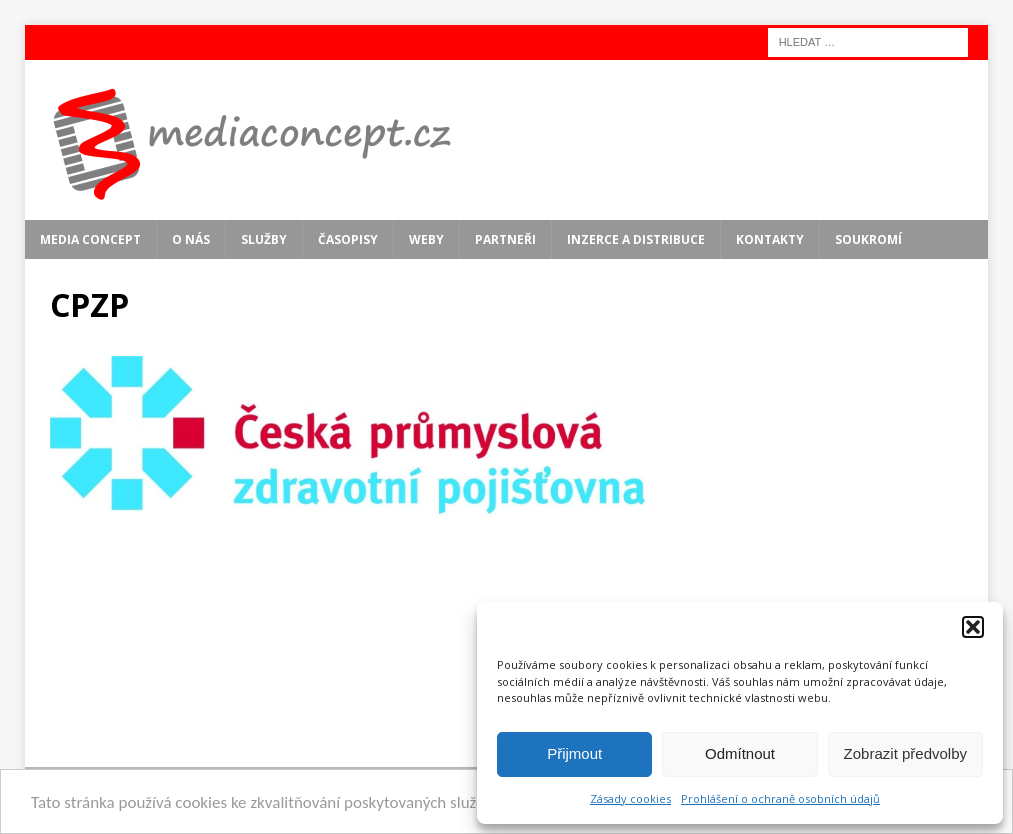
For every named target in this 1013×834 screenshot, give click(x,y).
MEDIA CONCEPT (90, 239)
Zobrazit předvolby (905, 753)
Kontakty (770, 239)
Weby (426, 239)
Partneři (505, 239)
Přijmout (574, 753)
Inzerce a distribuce (636, 239)
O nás (191, 239)
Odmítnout (740, 753)
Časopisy (348, 239)
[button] (973, 627)
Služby (264, 239)
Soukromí (868, 239)
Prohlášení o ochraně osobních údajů (780, 798)
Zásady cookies (630, 798)
